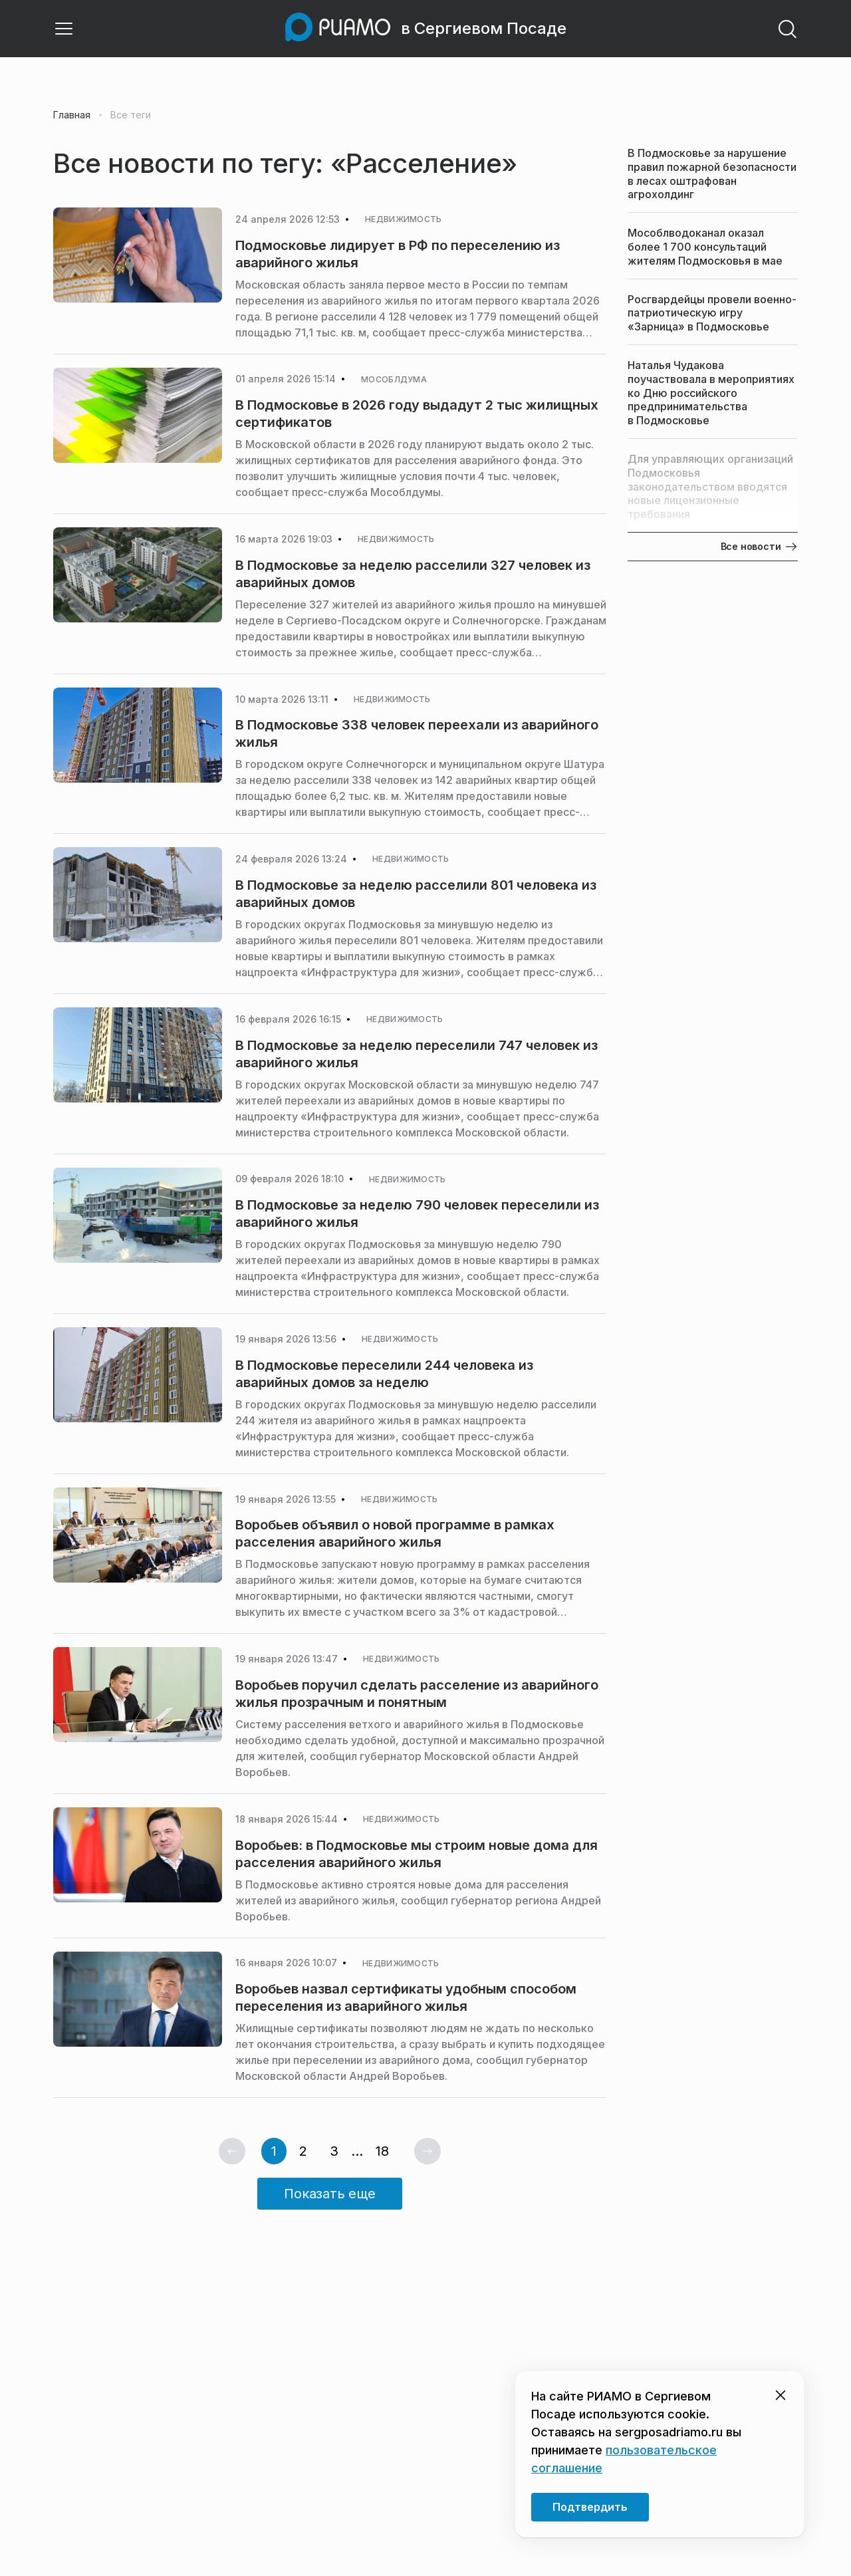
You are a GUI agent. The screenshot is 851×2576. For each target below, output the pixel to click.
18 (382, 2151)
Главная (71, 115)
